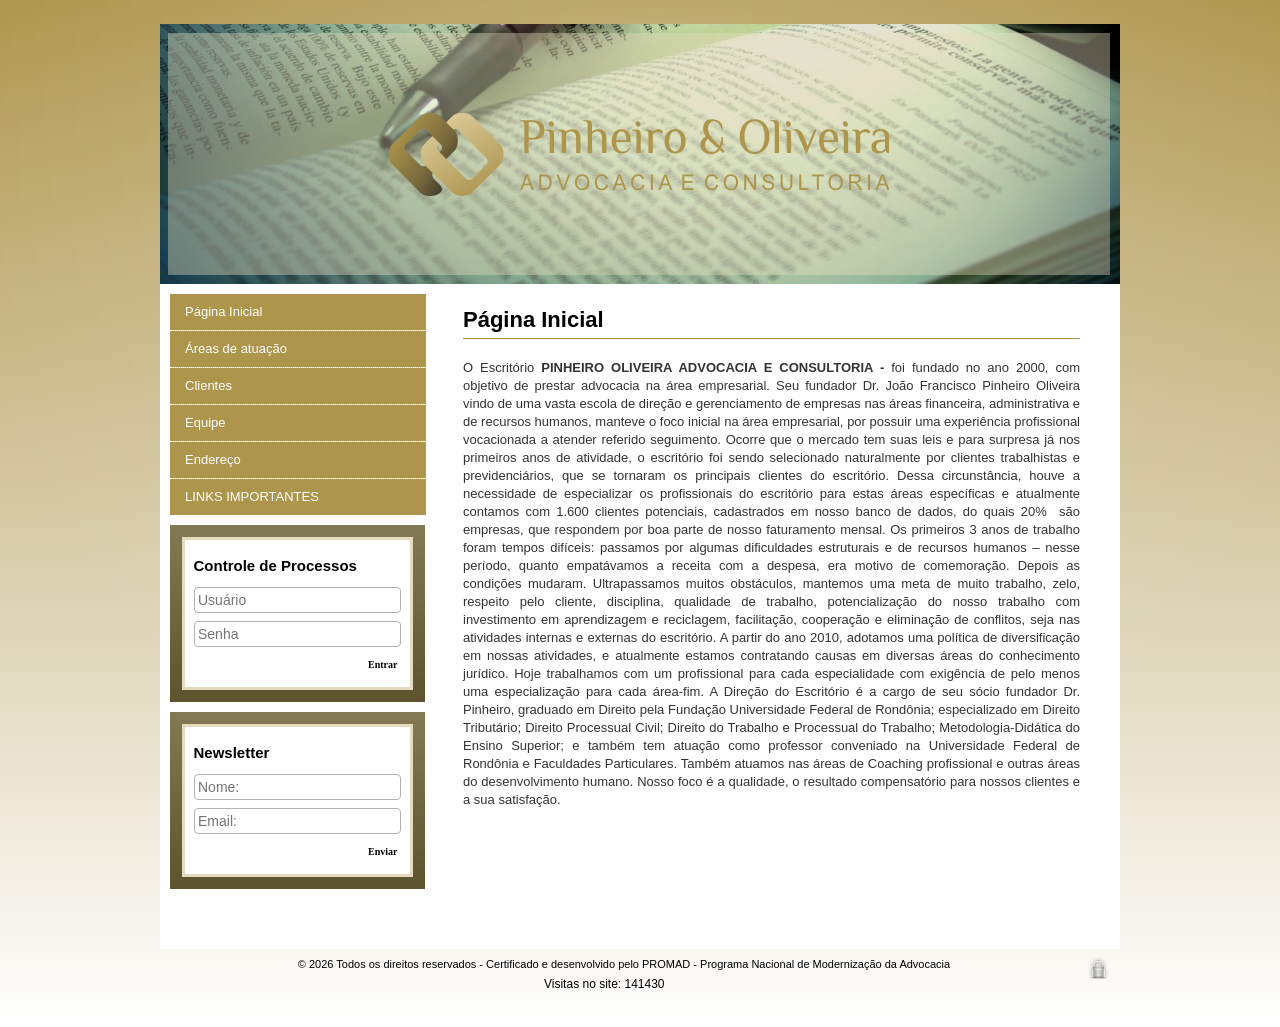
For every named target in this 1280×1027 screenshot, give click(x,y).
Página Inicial (223, 311)
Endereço (213, 459)
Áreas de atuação (236, 348)
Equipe (205, 422)
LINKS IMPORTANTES (252, 496)
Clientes (208, 385)
